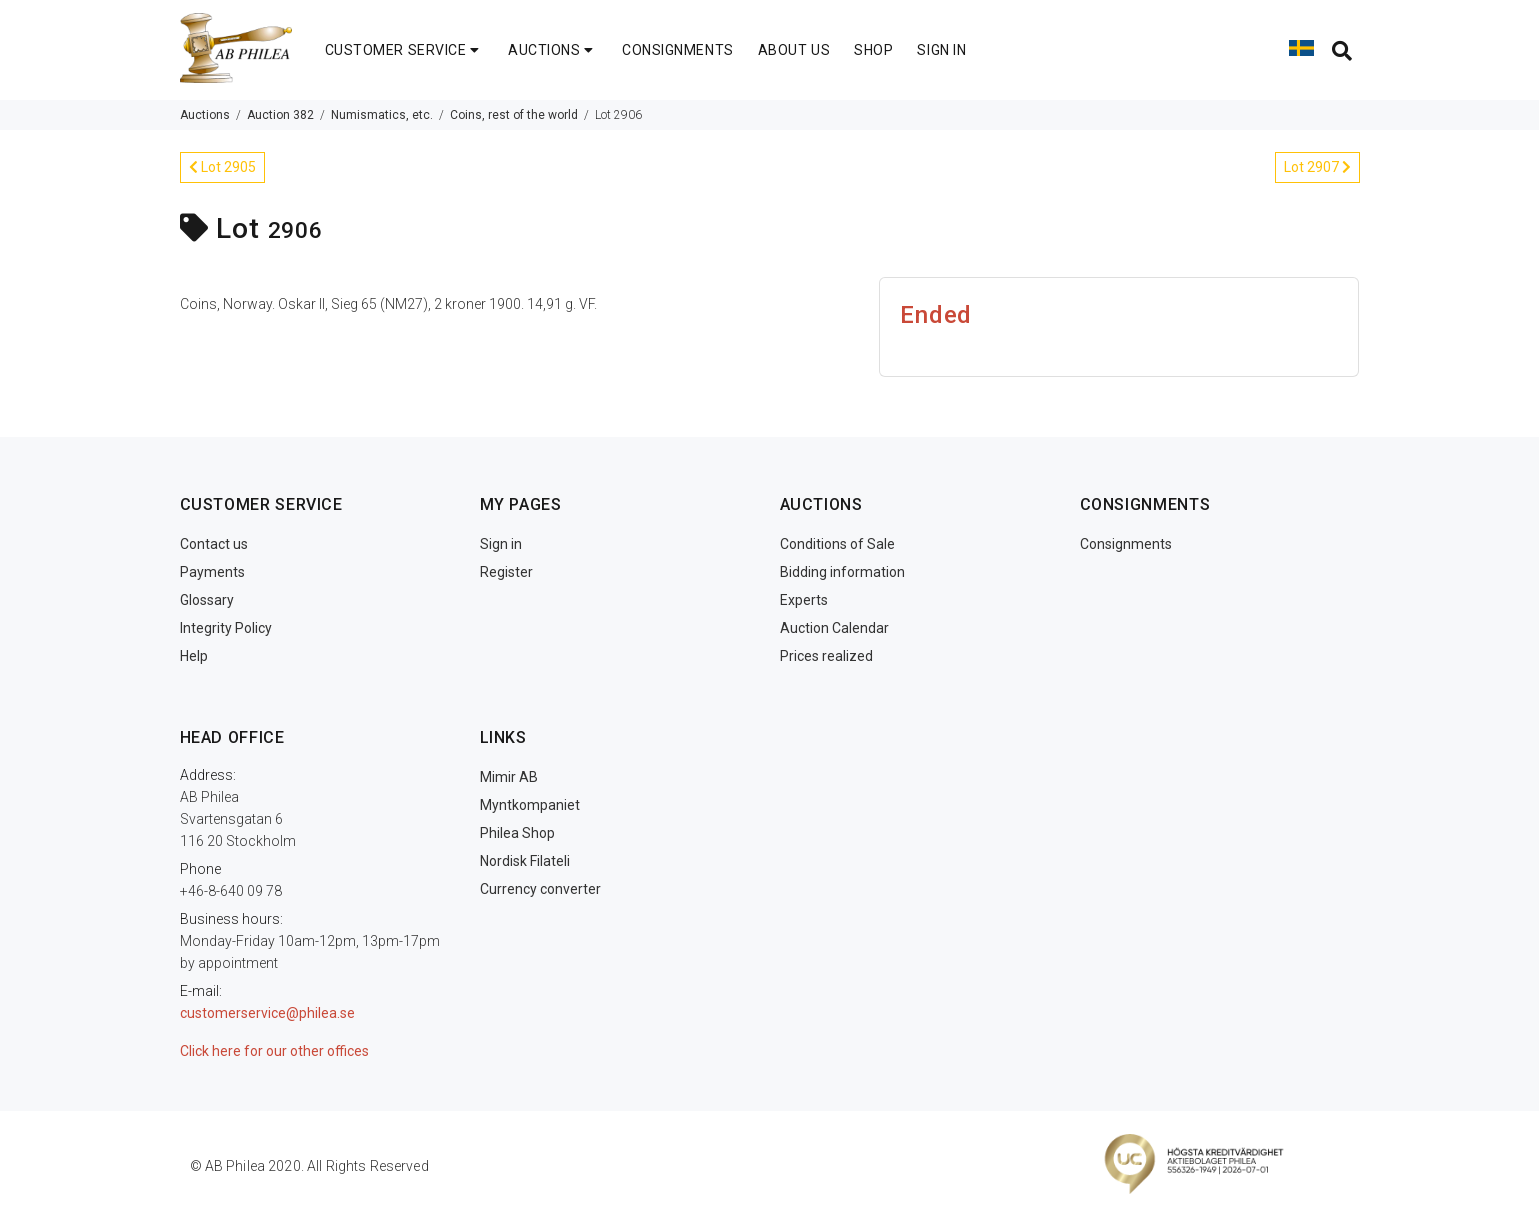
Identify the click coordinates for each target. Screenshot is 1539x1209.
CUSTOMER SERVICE (404, 50)
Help (194, 656)
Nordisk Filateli (525, 861)
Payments (212, 572)
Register (506, 572)
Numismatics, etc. (382, 115)
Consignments (1126, 544)
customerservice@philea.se (267, 1013)
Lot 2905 (222, 167)
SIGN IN (941, 50)
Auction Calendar (834, 628)
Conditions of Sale (837, 544)
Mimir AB (509, 777)
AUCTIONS (553, 50)
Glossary (207, 600)
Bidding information (842, 572)
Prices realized (826, 656)
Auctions (205, 115)
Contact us (214, 544)
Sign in (501, 544)
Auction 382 (280, 115)
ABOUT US (794, 50)
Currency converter (540, 889)
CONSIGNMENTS (678, 50)
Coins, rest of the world (514, 115)
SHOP (873, 50)
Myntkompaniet (530, 805)
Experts (804, 600)
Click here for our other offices (274, 1051)
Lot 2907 (1317, 167)
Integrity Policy (226, 628)
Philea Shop (517, 833)
